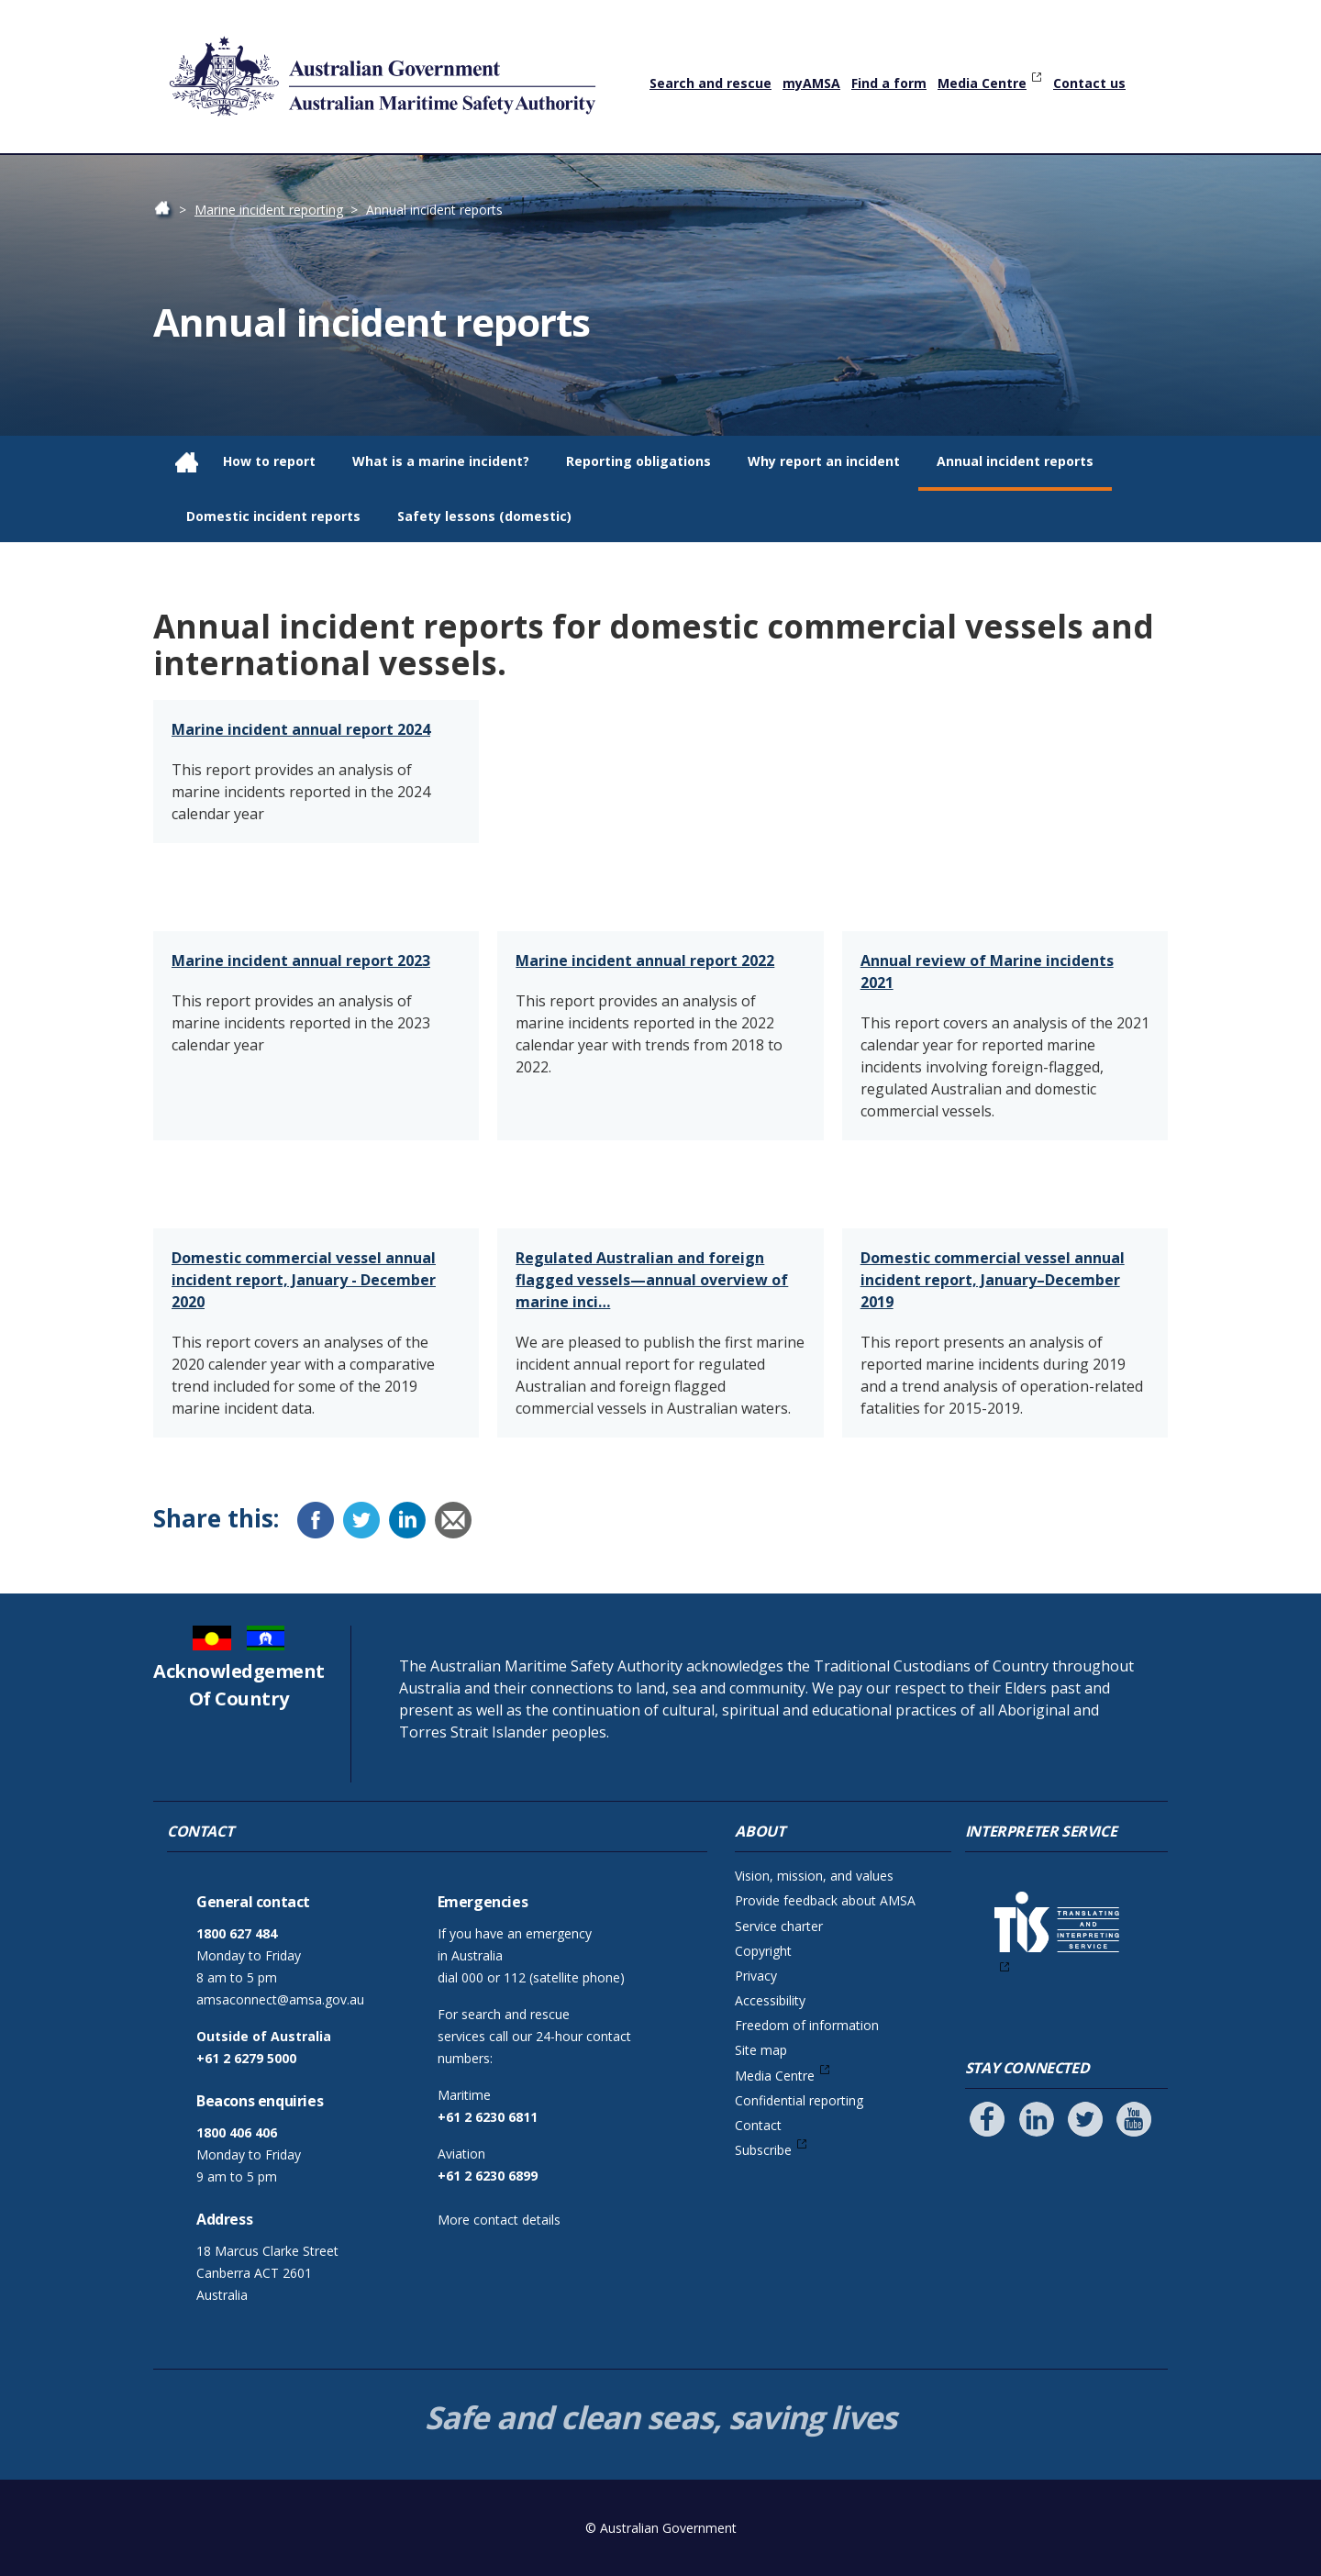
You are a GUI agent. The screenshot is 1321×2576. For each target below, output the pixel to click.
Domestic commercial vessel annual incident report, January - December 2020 (304, 1280)
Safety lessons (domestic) (484, 516)
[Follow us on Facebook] (987, 2119)
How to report (269, 461)
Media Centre (982, 83)
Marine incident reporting (268, 209)
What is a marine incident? (440, 461)
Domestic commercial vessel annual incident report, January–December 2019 (992, 1280)
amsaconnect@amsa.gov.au (280, 1999)
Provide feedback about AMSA (825, 1900)
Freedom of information (807, 2025)
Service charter (779, 1926)
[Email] (453, 1520)
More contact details (499, 2219)
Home (171, 209)
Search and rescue (710, 83)
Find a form (889, 83)
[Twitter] (361, 1520)
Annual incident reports (1015, 461)
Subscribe (763, 2150)
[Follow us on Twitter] (1085, 2119)
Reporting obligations (638, 461)
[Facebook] (315, 1520)
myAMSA (811, 83)
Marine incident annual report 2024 (301, 729)
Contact (758, 2125)
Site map (761, 2050)
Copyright (763, 1951)
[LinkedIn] (407, 1520)
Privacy (756, 1975)
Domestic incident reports (273, 516)
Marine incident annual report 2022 (645, 960)
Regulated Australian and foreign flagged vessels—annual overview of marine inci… (652, 1280)
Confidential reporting (799, 2100)
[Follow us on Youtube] (1133, 2119)
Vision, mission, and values (814, 1875)
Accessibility (770, 2000)
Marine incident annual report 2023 (301, 960)
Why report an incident (824, 461)
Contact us (1089, 83)
